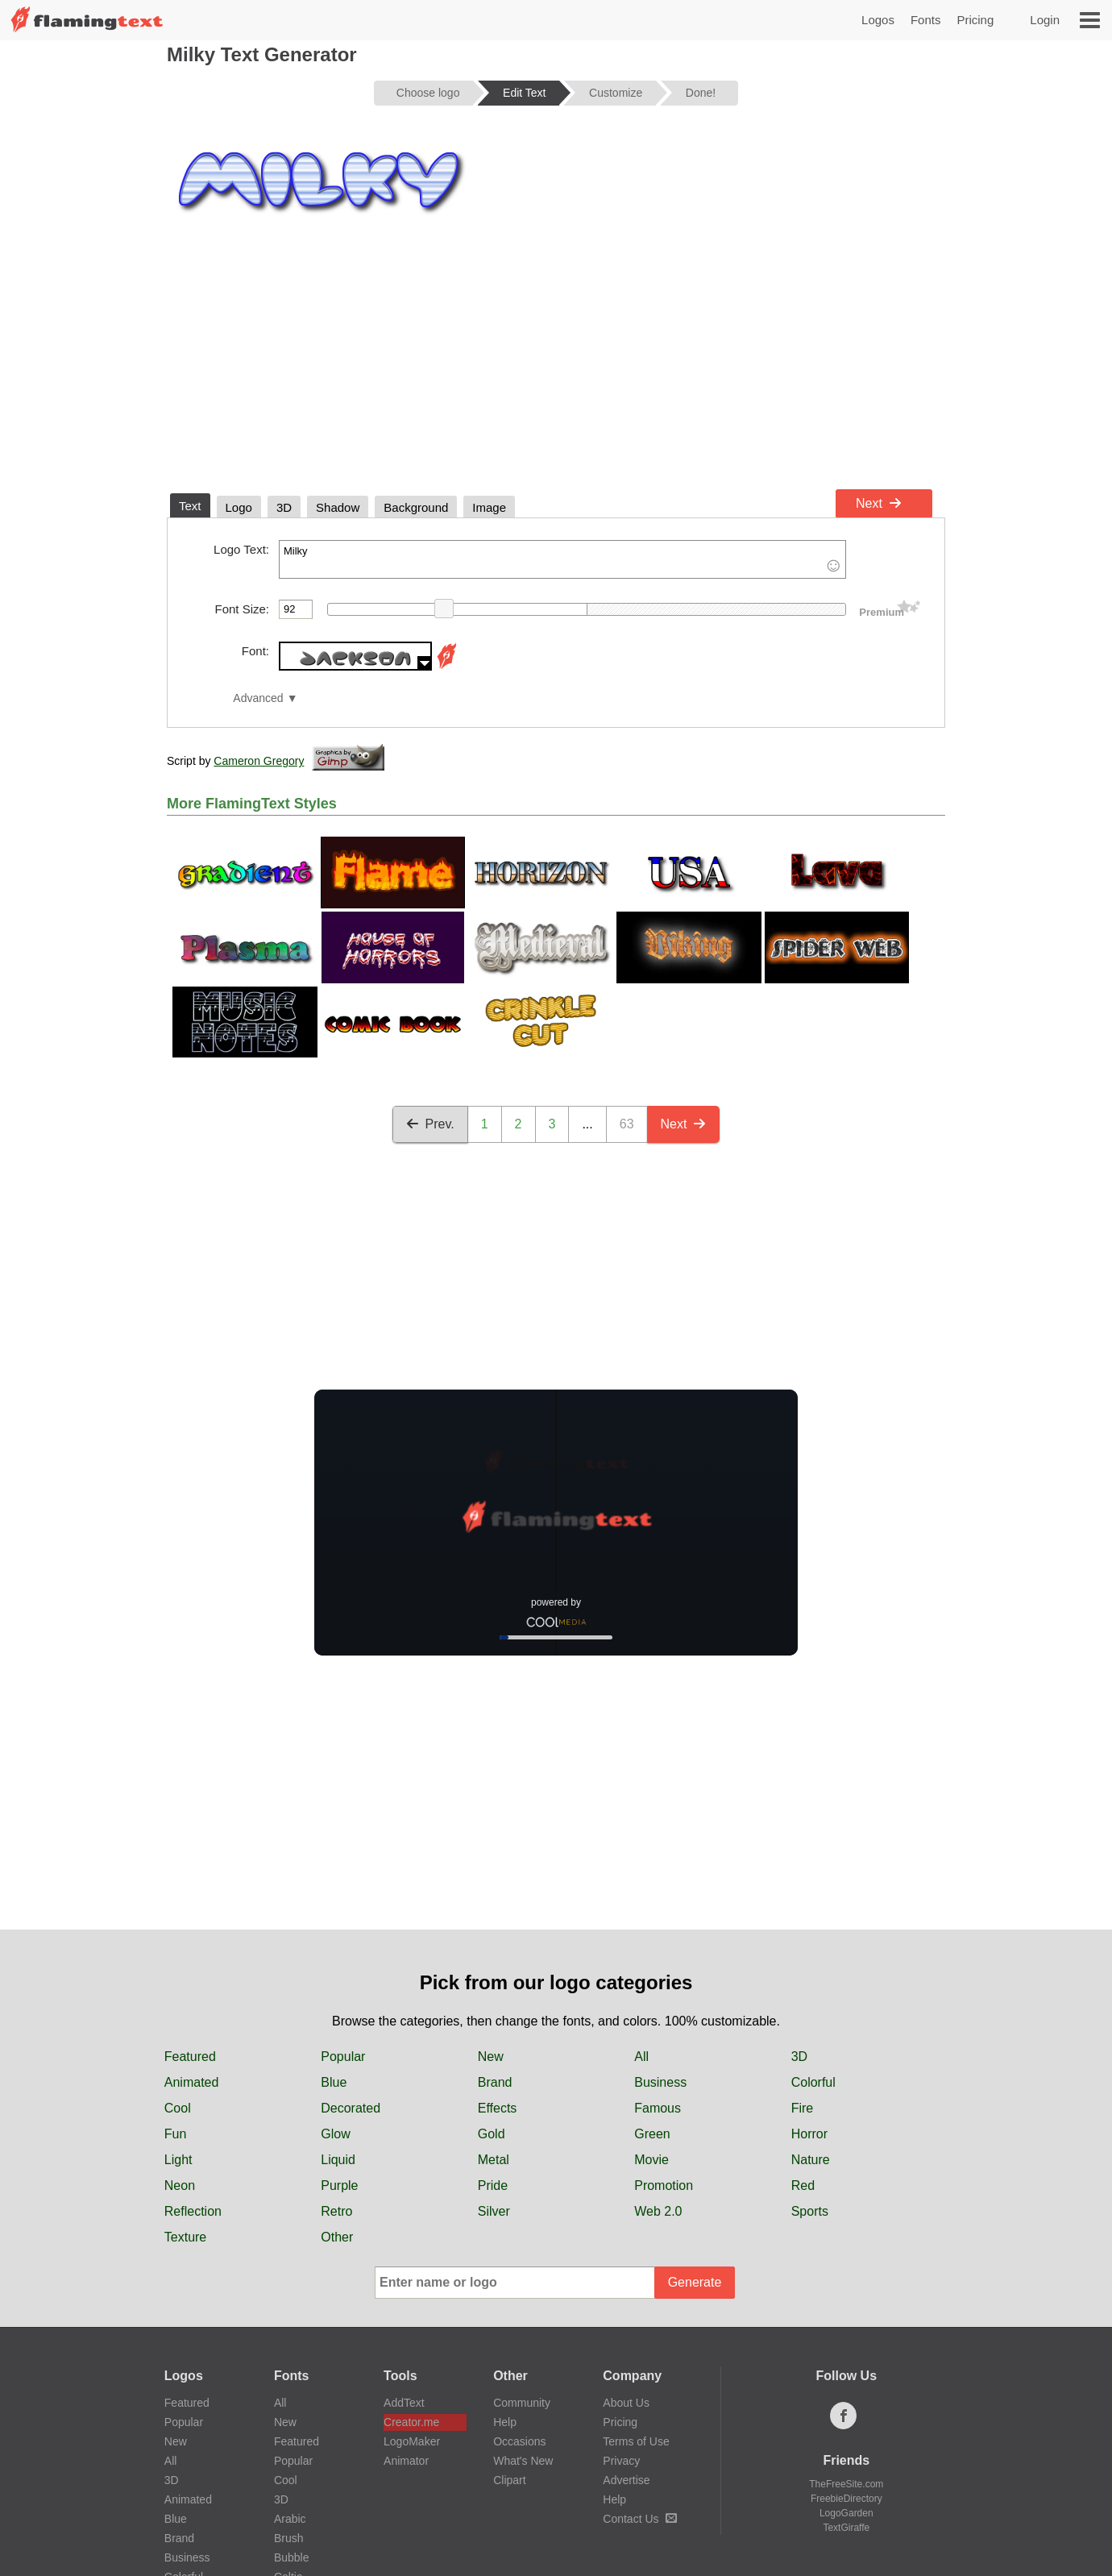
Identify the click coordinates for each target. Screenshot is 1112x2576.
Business (660, 2082)
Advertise (626, 2480)
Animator (406, 2460)
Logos (877, 20)
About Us (626, 2402)
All (641, 2056)
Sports (809, 2211)
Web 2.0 (658, 2211)
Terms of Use (636, 2441)
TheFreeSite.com (846, 2484)
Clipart (509, 2480)
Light (178, 2160)
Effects (497, 2108)
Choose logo (428, 92)
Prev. (430, 1124)
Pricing (975, 20)
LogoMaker (412, 2441)
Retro (336, 2211)
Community (521, 2402)
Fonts (926, 20)
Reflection (193, 2211)
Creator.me (411, 2422)
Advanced (258, 698)
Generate (695, 2282)
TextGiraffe (846, 2527)
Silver (494, 2211)
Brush (289, 2538)
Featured (190, 2056)
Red (803, 2185)
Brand (495, 2082)
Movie (651, 2160)
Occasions (519, 2441)
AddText (404, 2402)
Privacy (621, 2460)
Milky (562, 559)
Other (337, 2237)
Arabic (290, 2518)
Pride (493, 2185)
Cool (177, 2108)
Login (1045, 20)
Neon (179, 2185)
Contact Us (639, 2518)
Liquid (338, 2160)
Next (879, 503)
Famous (657, 2108)
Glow (335, 2134)
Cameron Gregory (259, 760)
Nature (810, 2160)
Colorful (813, 2082)
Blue (333, 2082)
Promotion (663, 2185)
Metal (493, 2160)
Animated (191, 2082)
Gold (491, 2134)
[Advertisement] (556, 361)
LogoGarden (846, 2513)
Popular (343, 2056)
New (491, 2056)
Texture (185, 2237)
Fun (175, 2134)
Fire (802, 2108)
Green (652, 2134)
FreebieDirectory (846, 2498)
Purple (339, 2185)
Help (505, 2422)
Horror (809, 2134)
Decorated (350, 2108)
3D (799, 2056)
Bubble (291, 2557)
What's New (523, 2460)
